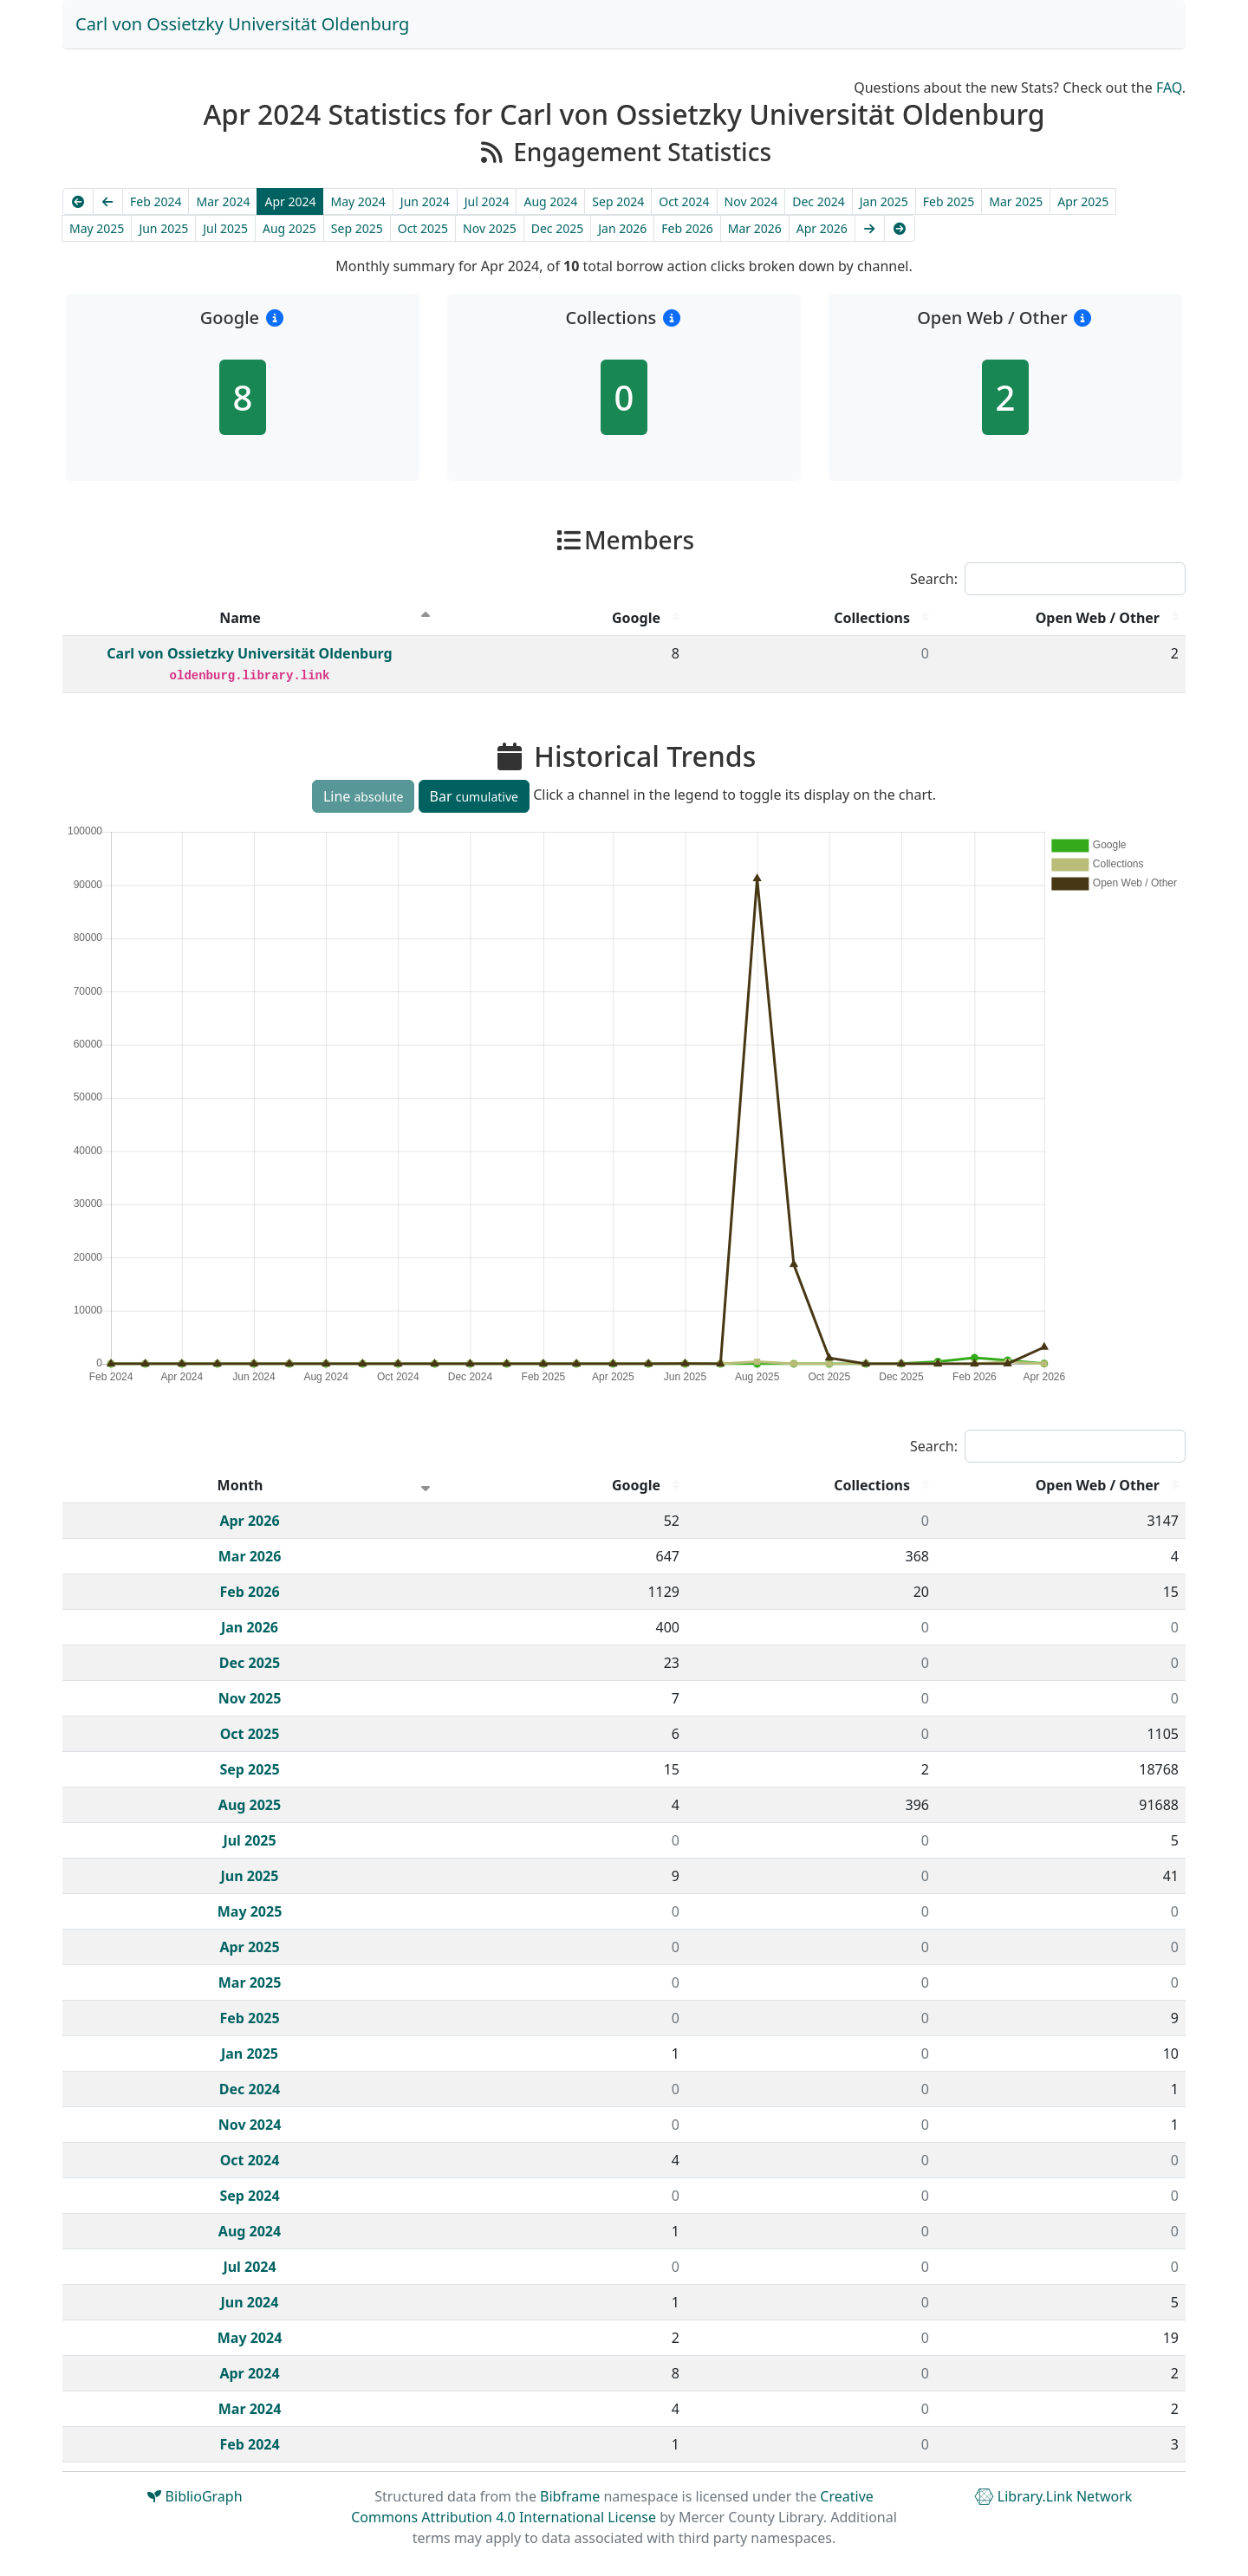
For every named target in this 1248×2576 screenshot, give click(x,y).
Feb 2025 (948, 201)
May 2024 (357, 201)
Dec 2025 (557, 228)
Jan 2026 (622, 228)
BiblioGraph (194, 2496)
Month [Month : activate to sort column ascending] (240, 1485)
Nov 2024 (751, 201)
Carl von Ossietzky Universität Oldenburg (242, 24)
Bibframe (570, 2496)
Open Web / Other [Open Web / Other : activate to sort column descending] (1098, 617)
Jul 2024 (487, 201)
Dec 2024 (818, 201)
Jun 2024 (425, 201)
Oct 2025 (423, 228)
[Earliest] (78, 201)
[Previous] (108, 201)
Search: (1048, 578)
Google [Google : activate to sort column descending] (636, 617)
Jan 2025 (884, 201)
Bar (474, 796)
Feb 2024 (155, 201)
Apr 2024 (289, 201)
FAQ (1169, 87)
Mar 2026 (755, 228)
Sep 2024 (618, 201)
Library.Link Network (1053, 2496)
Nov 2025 (490, 228)
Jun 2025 (163, 228)
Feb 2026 (686, 228)
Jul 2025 (225, 228)
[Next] (870, 228)
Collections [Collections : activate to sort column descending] (872, 617)
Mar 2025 (1016, 201)
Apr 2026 (822, 228)
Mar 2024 (223, 201)
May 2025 (96, 228)
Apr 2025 (1082, 201)
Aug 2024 (550, 201)
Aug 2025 (289, 228)
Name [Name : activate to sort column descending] (240, 617)
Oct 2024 (684, 201)
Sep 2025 (357, 228)
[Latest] (899, 228)
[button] (274, 317)
